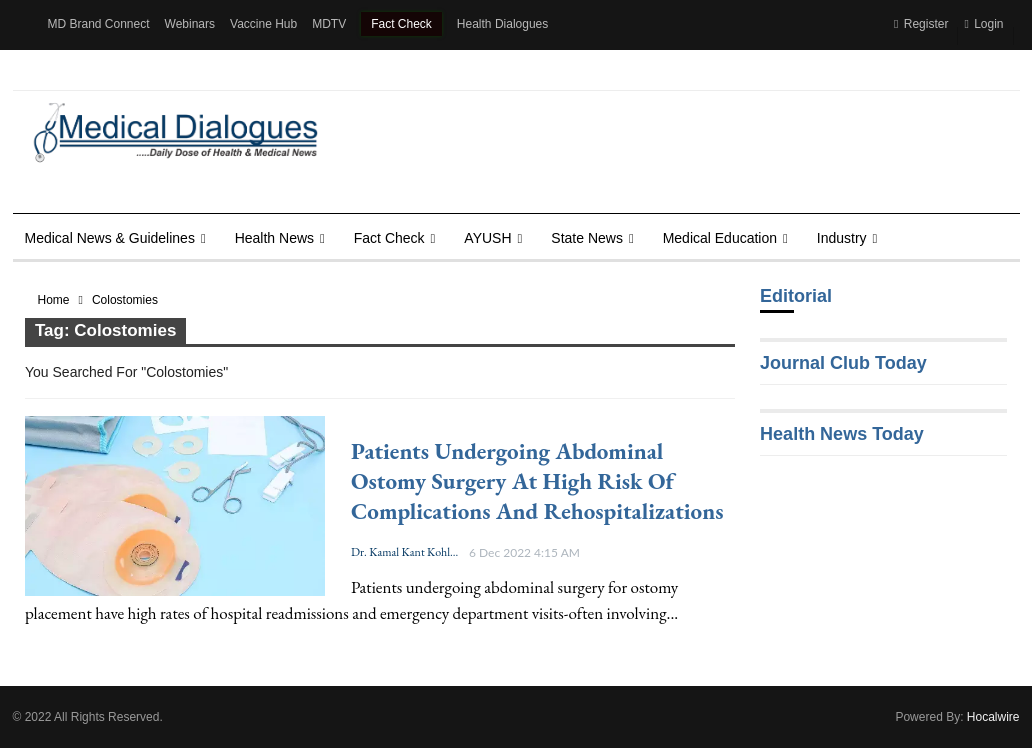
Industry (842, 238)
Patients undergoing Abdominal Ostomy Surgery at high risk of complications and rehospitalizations (537, 481)
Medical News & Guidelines (110, 238)
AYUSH (487, 238)
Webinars (190, 24)
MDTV (329, 24)
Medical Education (720, 238)
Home (54, 300)
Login (983, 24)
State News (587, 238)
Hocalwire (993, 717)
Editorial (796, 296)
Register (921, 24)
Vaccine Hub (263, 24)
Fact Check (401, 24)
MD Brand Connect (99, 24)
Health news (274, 238)
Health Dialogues (502, 24)
